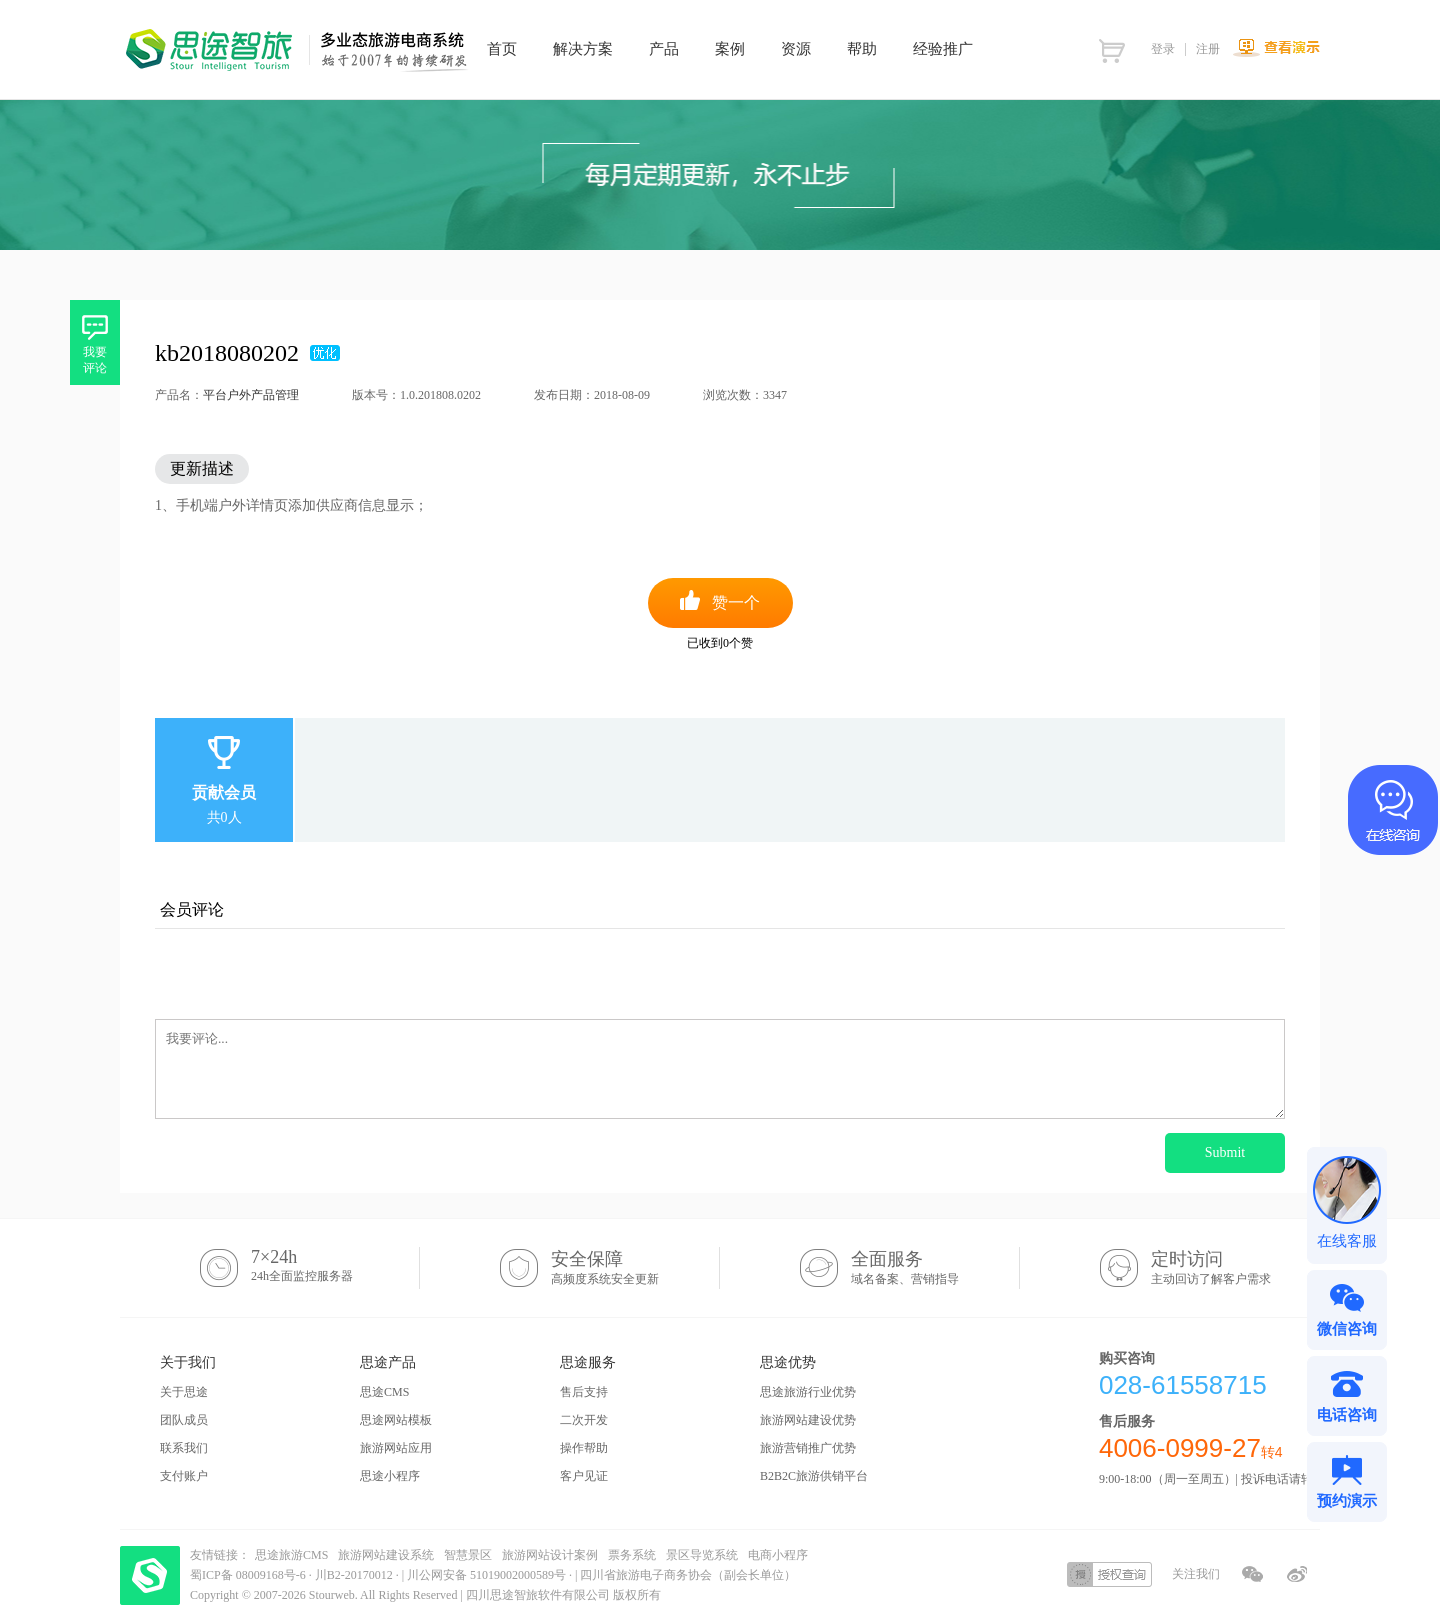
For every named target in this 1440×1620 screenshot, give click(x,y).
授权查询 (1109, 1574)
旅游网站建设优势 (808, 1420)
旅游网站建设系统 (386, 1555)
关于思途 (184, 1392)
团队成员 (184, 1420)
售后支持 (584, 1392)
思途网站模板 (396, 1420)
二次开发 (584, 1420)
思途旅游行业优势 (808, 1392)
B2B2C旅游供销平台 (814, 1476)
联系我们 (184, 1448)
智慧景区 (468, 1555)
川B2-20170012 (355, 1575)
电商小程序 (778, 1555)
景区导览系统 (702, 1555)
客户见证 (584, 1476)
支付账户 (184, 1476)
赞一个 (736, 602)
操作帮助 (584, 1448)
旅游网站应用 (396, 1448)
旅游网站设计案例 (550, 1555)
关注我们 (1196, 1574)
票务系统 (632, 1555)
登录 (1163, 49)
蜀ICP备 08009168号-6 (249, 1575)
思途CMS (384, 1392)
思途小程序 (390, 1476)
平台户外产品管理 (251, 395)
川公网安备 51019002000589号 (486, 1575)
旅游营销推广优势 (808, 1448)
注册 (1208, 49)
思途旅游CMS (291, 1555)
